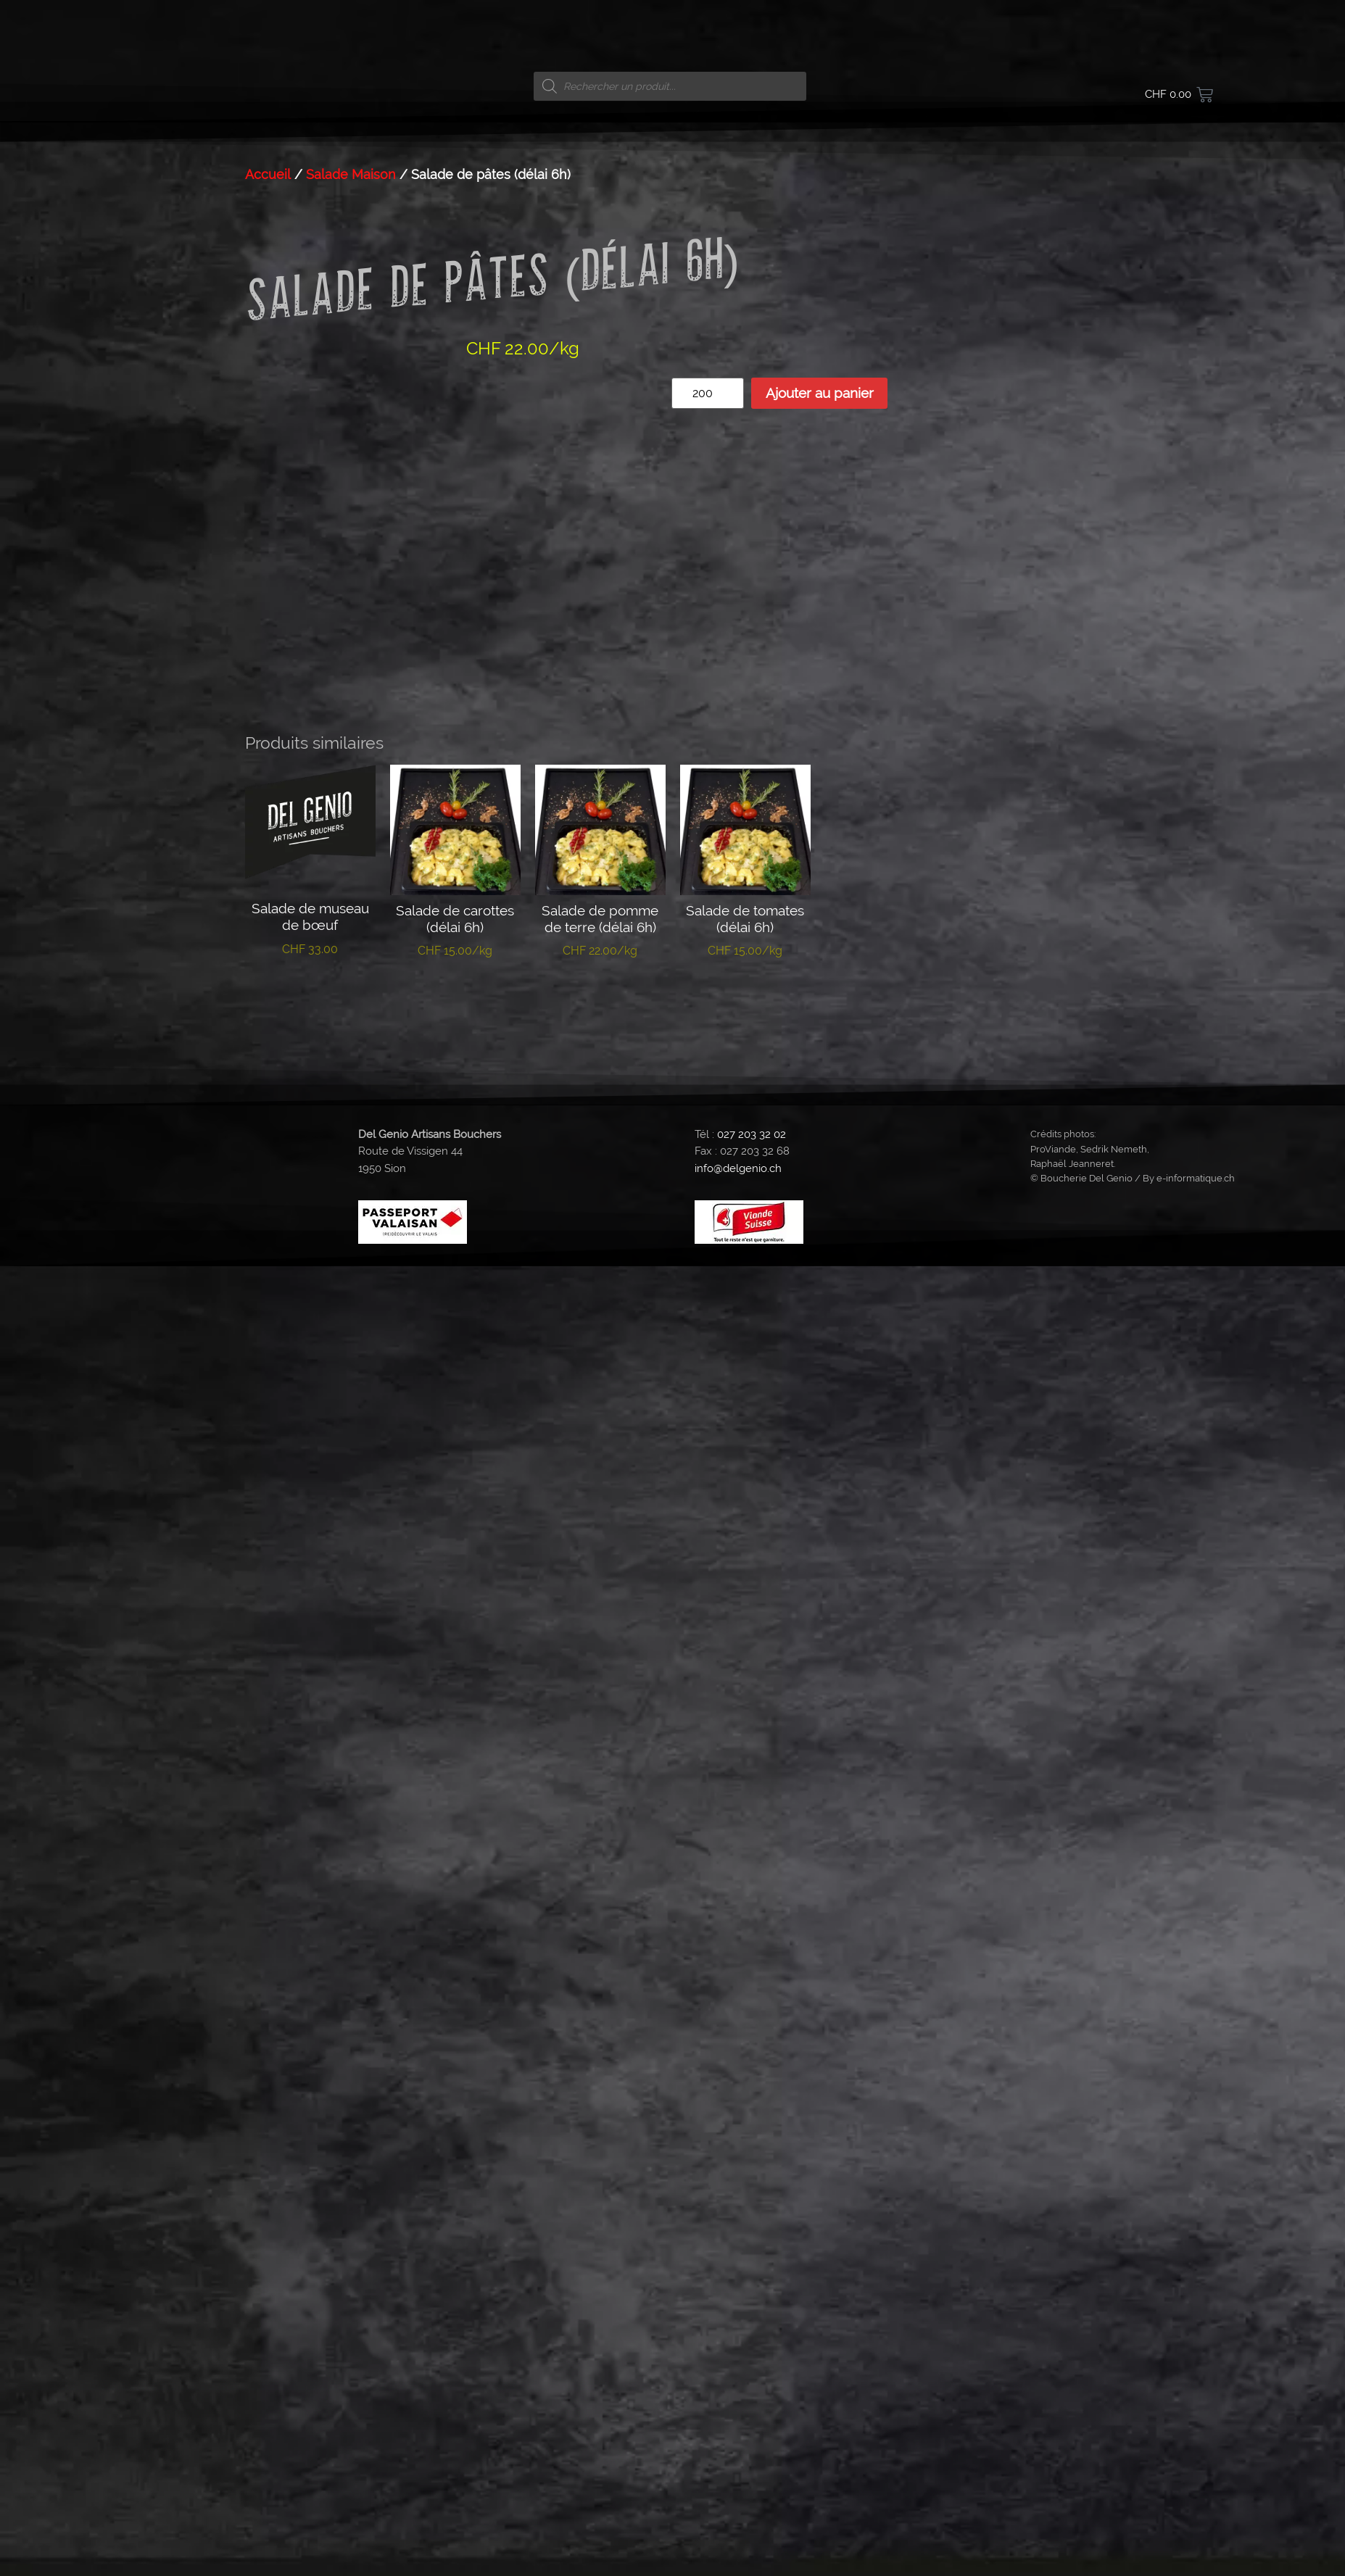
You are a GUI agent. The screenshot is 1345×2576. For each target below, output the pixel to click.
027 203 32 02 (751, 1122)
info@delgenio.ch (738, 1156)
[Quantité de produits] (707, 393)
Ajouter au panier (820, 393)
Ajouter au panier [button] (310, 988)
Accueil (268, 174)
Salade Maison (351, 174)
